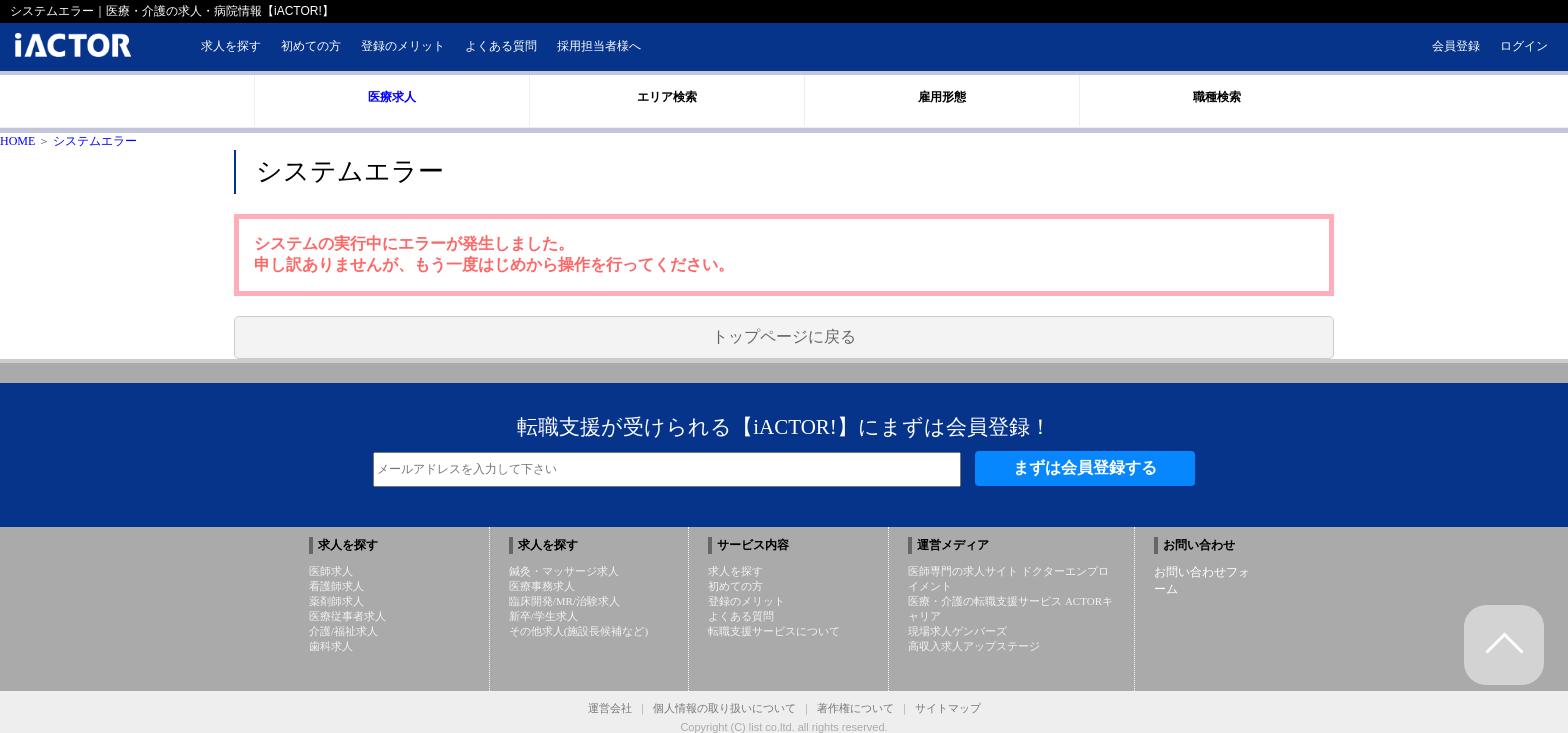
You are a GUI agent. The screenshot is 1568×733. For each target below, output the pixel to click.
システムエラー (95, 141)
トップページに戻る (784, 336)
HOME (17, 141)
